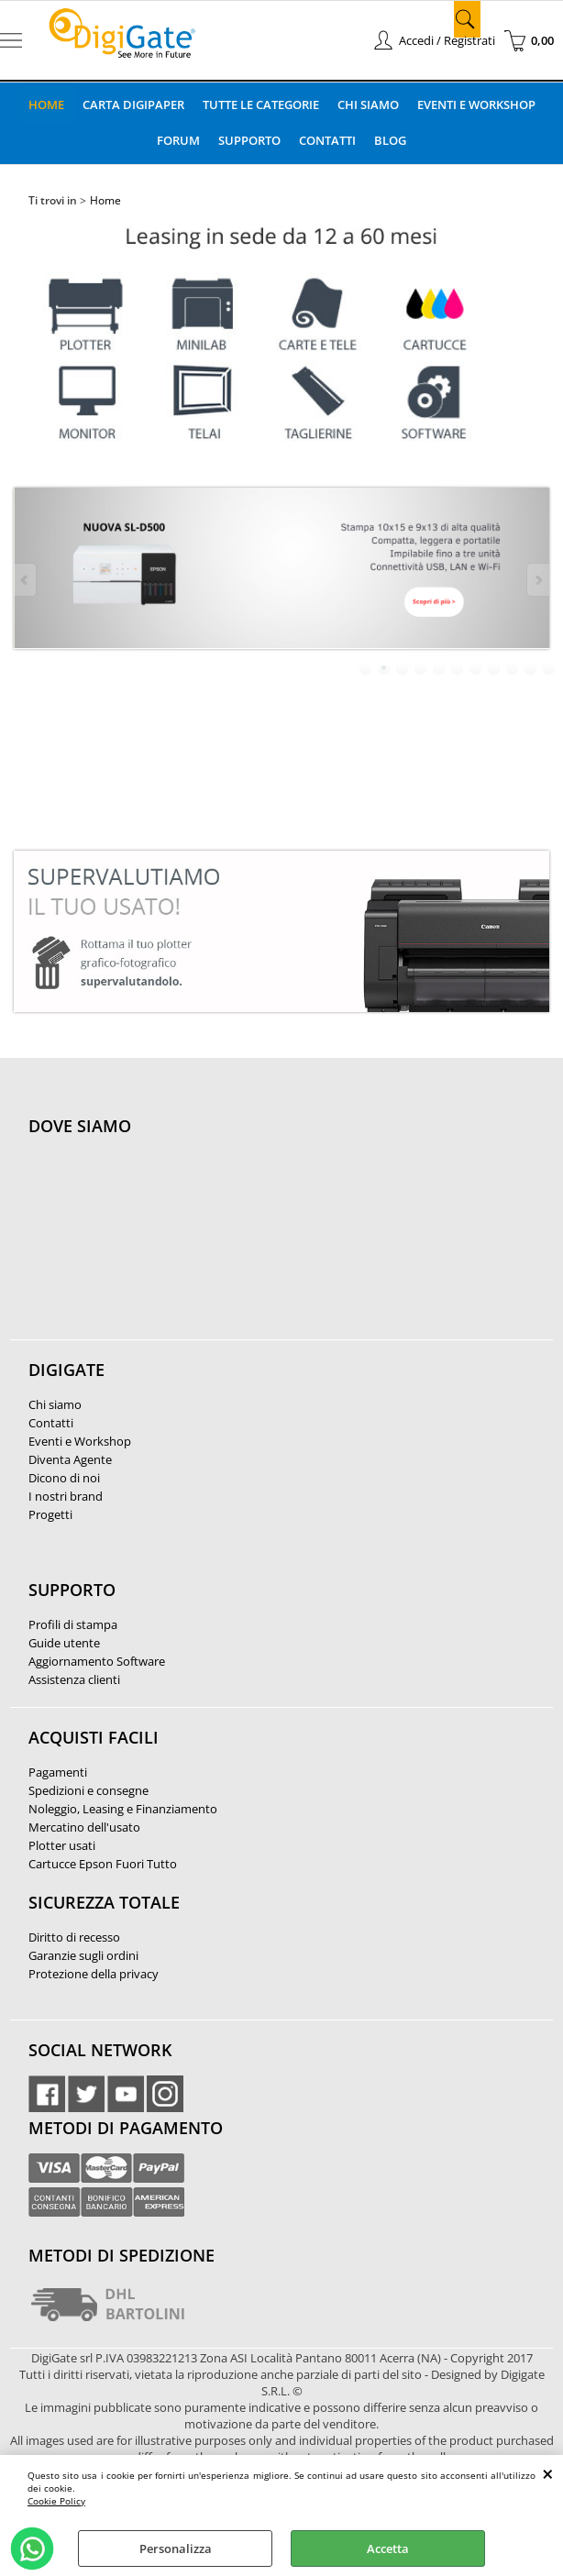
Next (537, 580)
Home (46, 104)
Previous (26, 580)
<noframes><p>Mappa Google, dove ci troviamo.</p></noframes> (166, 1247)
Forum (178, 140)
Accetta (388, 2548)
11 (549, 668)
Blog (390, 140)
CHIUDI (548, 2473)
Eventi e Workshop (476, 104)
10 (530, 668)
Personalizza (175, 2548)
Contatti (327, 140)
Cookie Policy (56, 2500)
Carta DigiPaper (133, 104)
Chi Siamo (368, 104)
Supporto (249, 140)
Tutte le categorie (261, 104)
